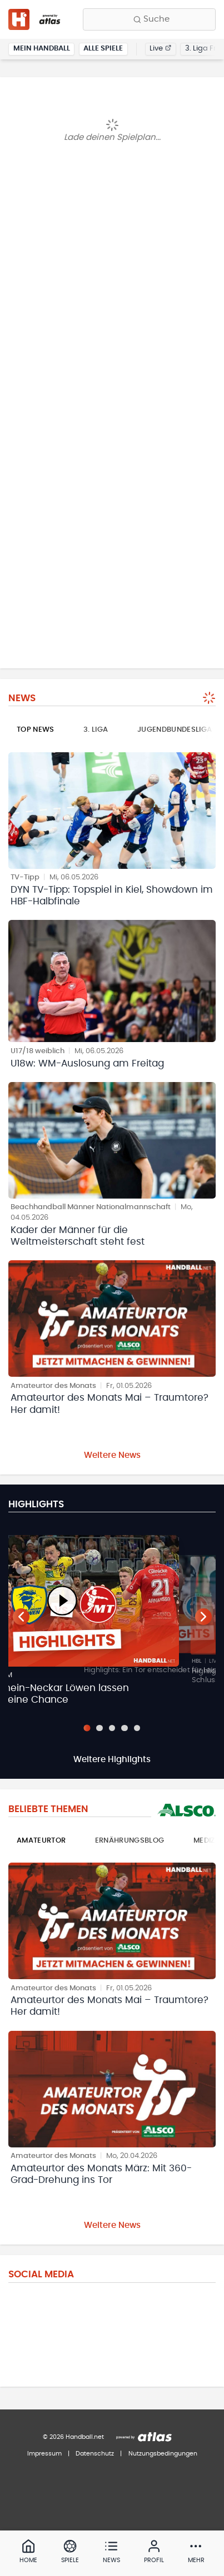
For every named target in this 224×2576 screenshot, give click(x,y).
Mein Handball (41, 48)
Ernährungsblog (130, 1840)
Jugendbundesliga (174, 729)
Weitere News (112, 1455)
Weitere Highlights (112, 1759)
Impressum (44, 2454)
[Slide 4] (124, 1728)
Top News (35, 729)
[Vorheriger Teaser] (21, 1616)
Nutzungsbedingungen (162, 2454)
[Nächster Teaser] (203, 1616)
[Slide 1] (86, 1727)
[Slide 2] (99, 1728)
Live (160, 48)
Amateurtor (41, 1840)
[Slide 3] (112, 1728)
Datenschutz (95, 2454)
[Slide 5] (137, 1728)
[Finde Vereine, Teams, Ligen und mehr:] (149, 19)
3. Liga (95, 729)
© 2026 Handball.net (73, 2437)
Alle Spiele (103, 48)
